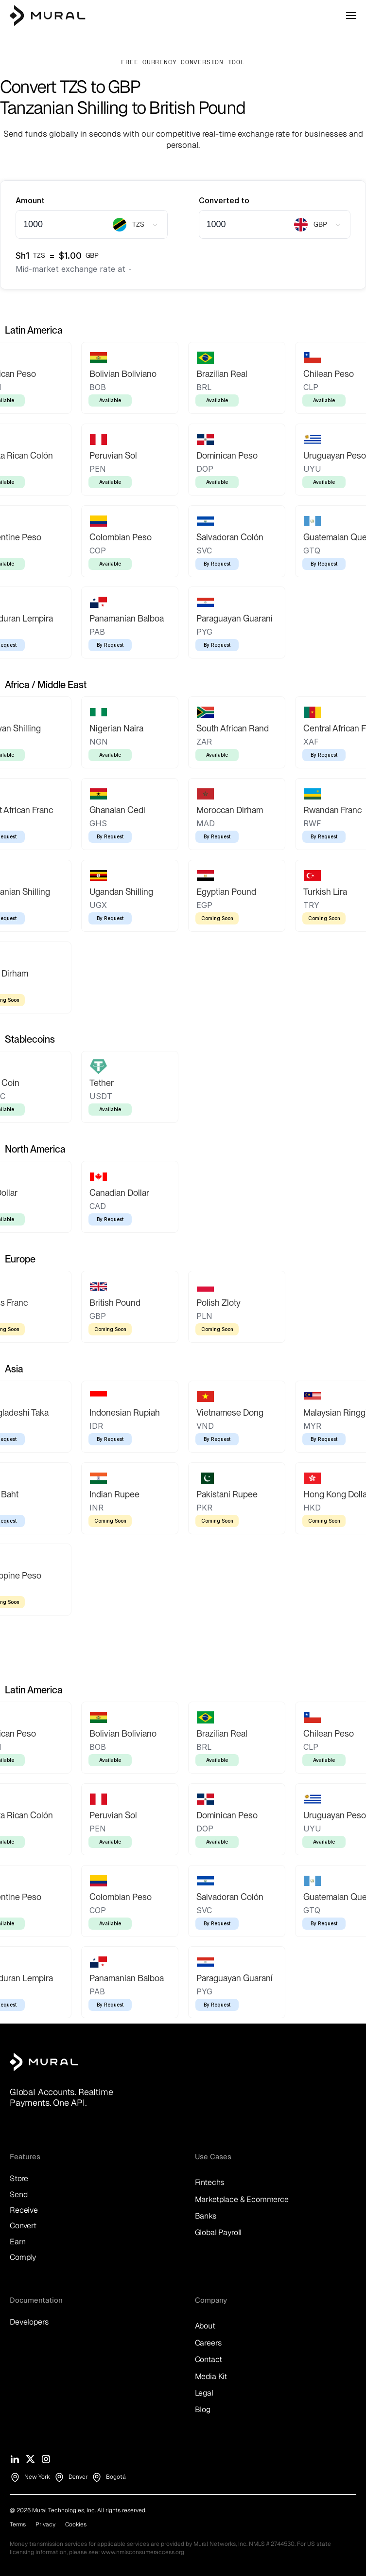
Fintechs (210, 2182)
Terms (18, 2524)
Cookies (76, 2524)
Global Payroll (218, 2232)
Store (19, 2178)
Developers (29, 2322)
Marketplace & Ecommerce (242, 2199)
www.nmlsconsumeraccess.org (142, 2552)
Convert (23, 2226)
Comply (23, 2257)
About (205, 2326)
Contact (208, 2359)
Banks (205, 2216)
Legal (204, 2393)
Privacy (45, 2524)
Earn (17, 2242)
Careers (208, 2343)
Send (18, 2194)
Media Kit (211, 2376)
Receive (24, 2210)
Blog (202, 2409)
